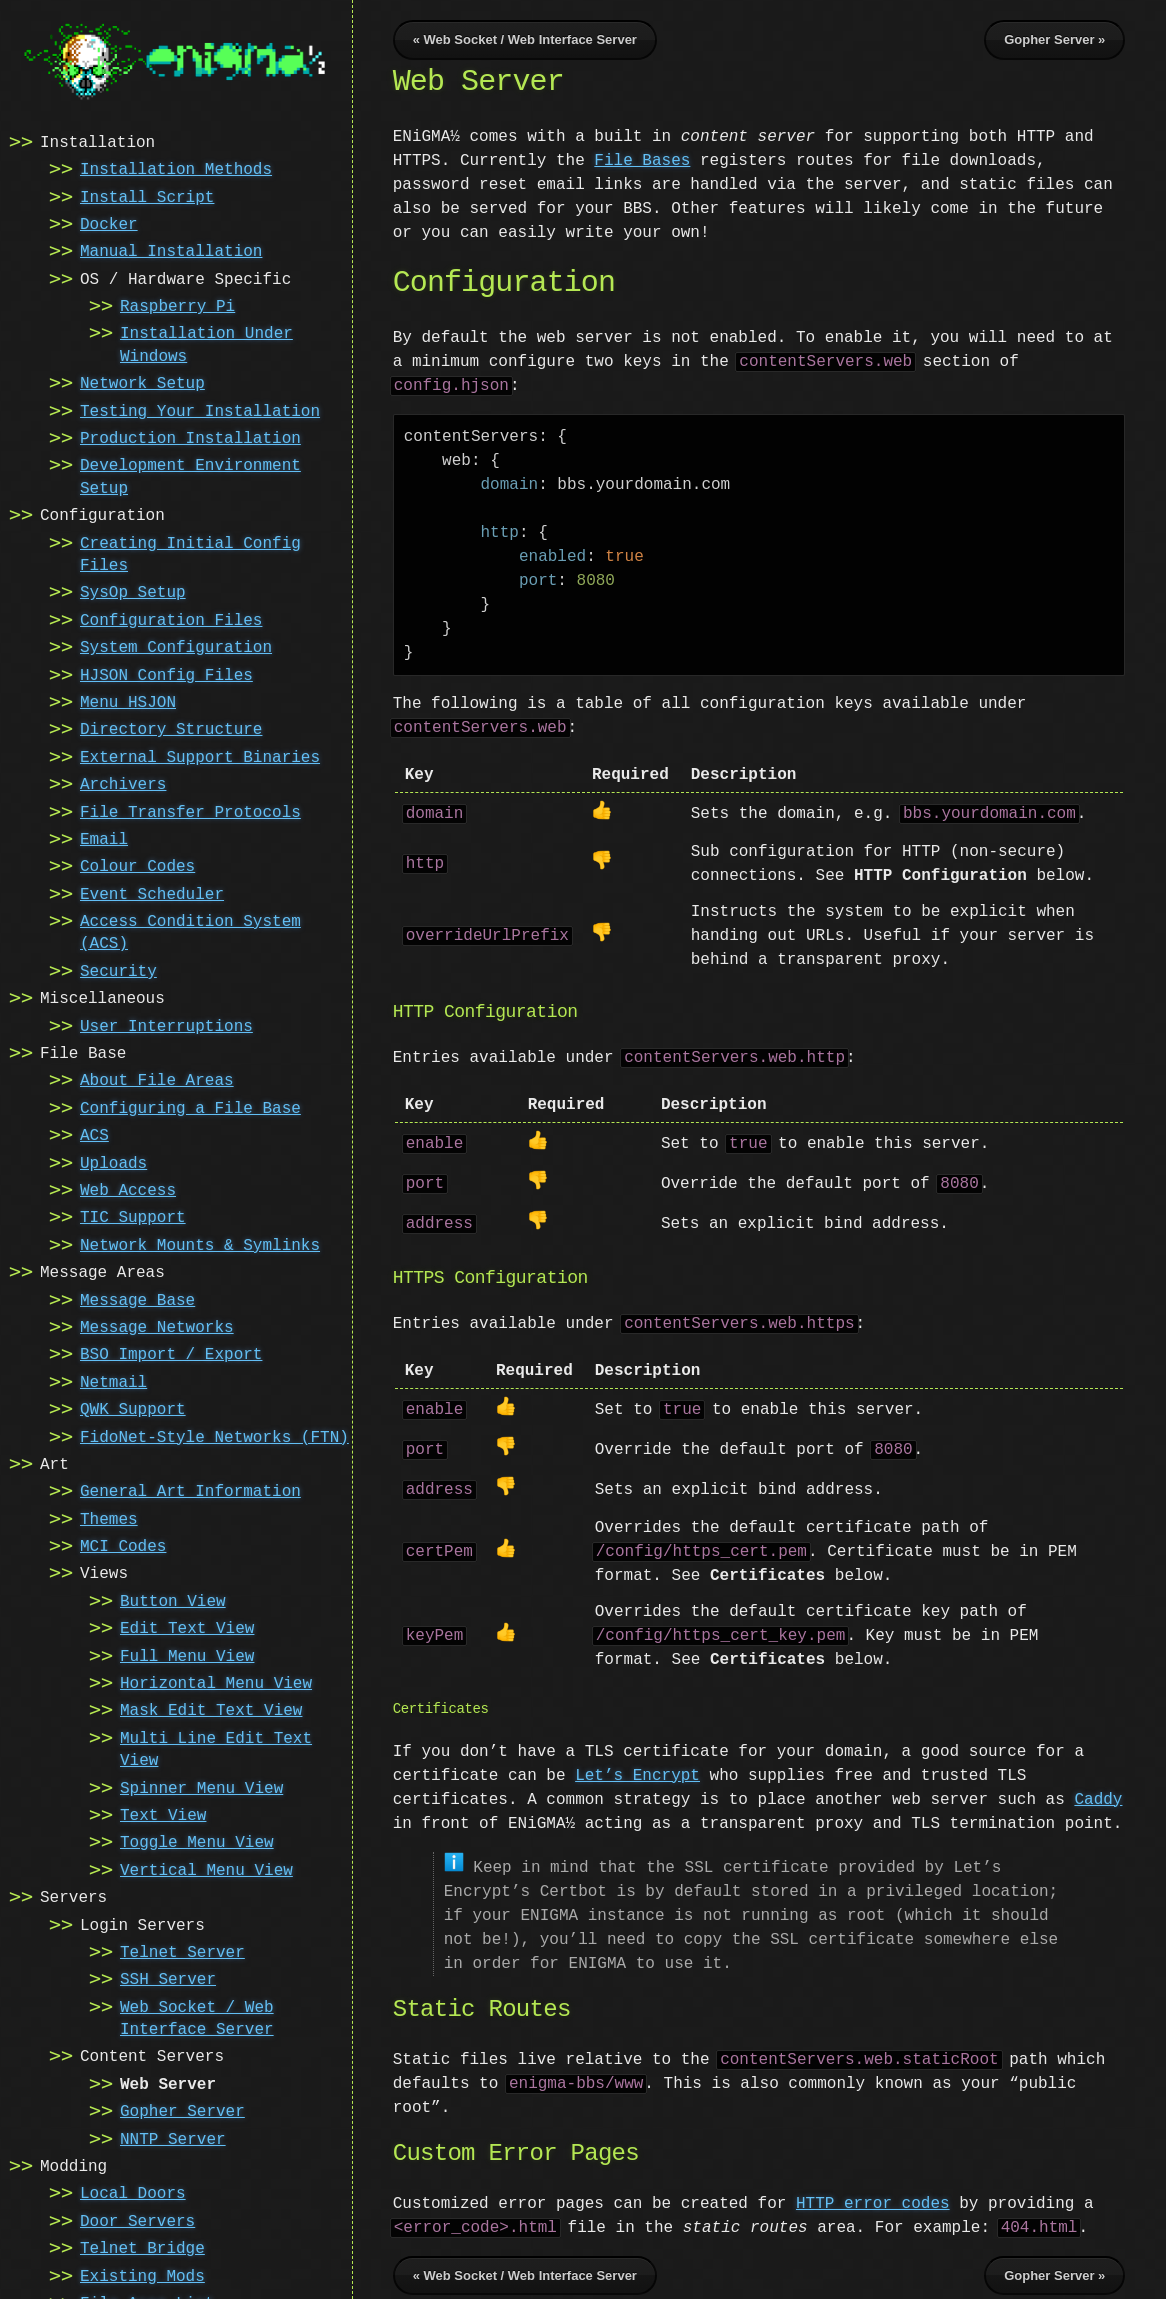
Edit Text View (187, 1627)
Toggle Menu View (197, 1841)
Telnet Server (182, 1951)
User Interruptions (166, 1025)
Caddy (1098, 1786)
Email (104, 838)
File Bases (642, 161)
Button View (173, 1600)
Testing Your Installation (200, 410)
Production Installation (190, 437)
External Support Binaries (200, 756)
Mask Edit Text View (211, 1709)
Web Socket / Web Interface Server (197, 2017)
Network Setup (142, 382)
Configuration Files (171, 619)
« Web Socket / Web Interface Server (525, 39)
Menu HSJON (128, 701)
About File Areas (157, 1079)
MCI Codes (123, 1545)
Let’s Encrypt (637, 1762)
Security (118, 970)
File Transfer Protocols (190, 811)
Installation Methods (176, 168)
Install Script (147, 196)
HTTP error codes (873, 2188)
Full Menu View (187, 1655)
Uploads (113, 1162)
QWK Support (133, 1408)
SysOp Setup (133, 591)
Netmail (113, 1381)
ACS (94, 1134)
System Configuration (176, 646)
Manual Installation (171, 250)
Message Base (137, 1299)
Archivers (123, 783)
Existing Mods (142, 2275)
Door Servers (137, 2220)
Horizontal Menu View (216, 1682)
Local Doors (133, 2192)
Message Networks (157, 1326)
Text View (163, 1814)
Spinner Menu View (201, 1787)
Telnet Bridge (142, 2247)
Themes (109, 1518)
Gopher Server (182, 2110)
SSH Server (168, 1978)
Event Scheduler (152, 893)
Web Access (128, 1189)
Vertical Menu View (206, 1869)
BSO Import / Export (171, 1353)
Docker (109, 223)
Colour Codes (137, 865)
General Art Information (190, 1490)
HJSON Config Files (166, 674)
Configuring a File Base (190, 1107)
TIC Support (133, 1216)
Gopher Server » (1054, 39)
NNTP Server (173, 2138)
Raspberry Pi (177, 305)
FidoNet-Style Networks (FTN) (214, 1436)
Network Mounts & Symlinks (200, 1244)
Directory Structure (171, 728)
